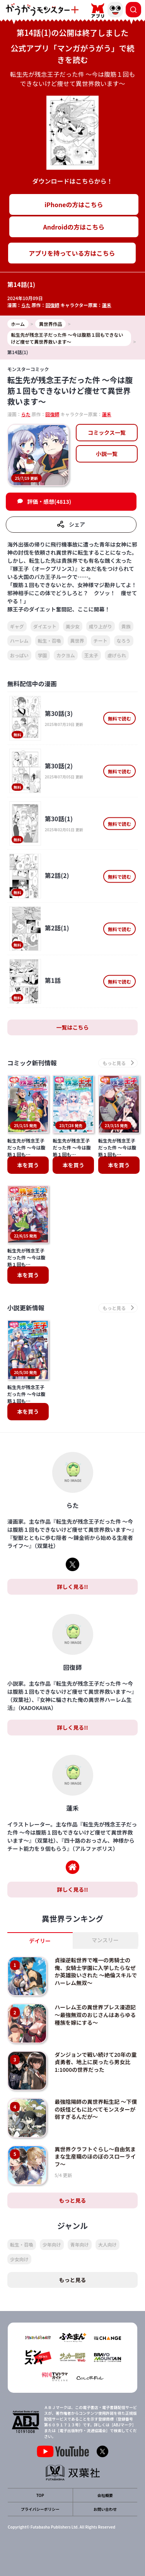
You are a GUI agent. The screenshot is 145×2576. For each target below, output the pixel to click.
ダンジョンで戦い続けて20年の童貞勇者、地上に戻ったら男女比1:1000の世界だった (95, 2062)
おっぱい (19, 655)
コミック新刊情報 (32, 1062)
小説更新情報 (25, 1307)
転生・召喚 (49, 640)
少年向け (52, 2244)
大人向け (107, 2244)
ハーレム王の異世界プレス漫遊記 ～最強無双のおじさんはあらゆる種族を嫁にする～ (98, 2014)
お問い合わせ (105, 2509)
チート (100, 640)
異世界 (77, 640)
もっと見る (72, 2200)
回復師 (53, 305)
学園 (42, 655)
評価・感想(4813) (49, 501)
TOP (40, 2495)
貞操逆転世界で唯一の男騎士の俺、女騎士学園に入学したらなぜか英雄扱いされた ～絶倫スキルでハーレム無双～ (96, 1971)
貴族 (126, 626)
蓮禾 (106, 305)
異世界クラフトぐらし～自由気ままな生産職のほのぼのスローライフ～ (95, 2156)
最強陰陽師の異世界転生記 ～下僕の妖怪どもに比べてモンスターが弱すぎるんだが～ (96, 2109)
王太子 (91, 655)
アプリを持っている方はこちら (72, 253)
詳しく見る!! (72, 1586)
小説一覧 (107, 453)
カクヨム (65, 655)
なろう (124, 640)
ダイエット (44, 626)
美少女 (73, 626)
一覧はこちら (72, 1027)
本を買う (28, 1165)
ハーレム (19, 640)
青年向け (79, 2244)
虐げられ (116, 655)
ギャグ (17, 626)
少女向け (19, 2259)
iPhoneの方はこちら (73, 204)
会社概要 (105, 2495)
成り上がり (100, 626)
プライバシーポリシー (40, 2509)
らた (26, 305)
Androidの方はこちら (74, 226)
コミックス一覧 (107, 432)
